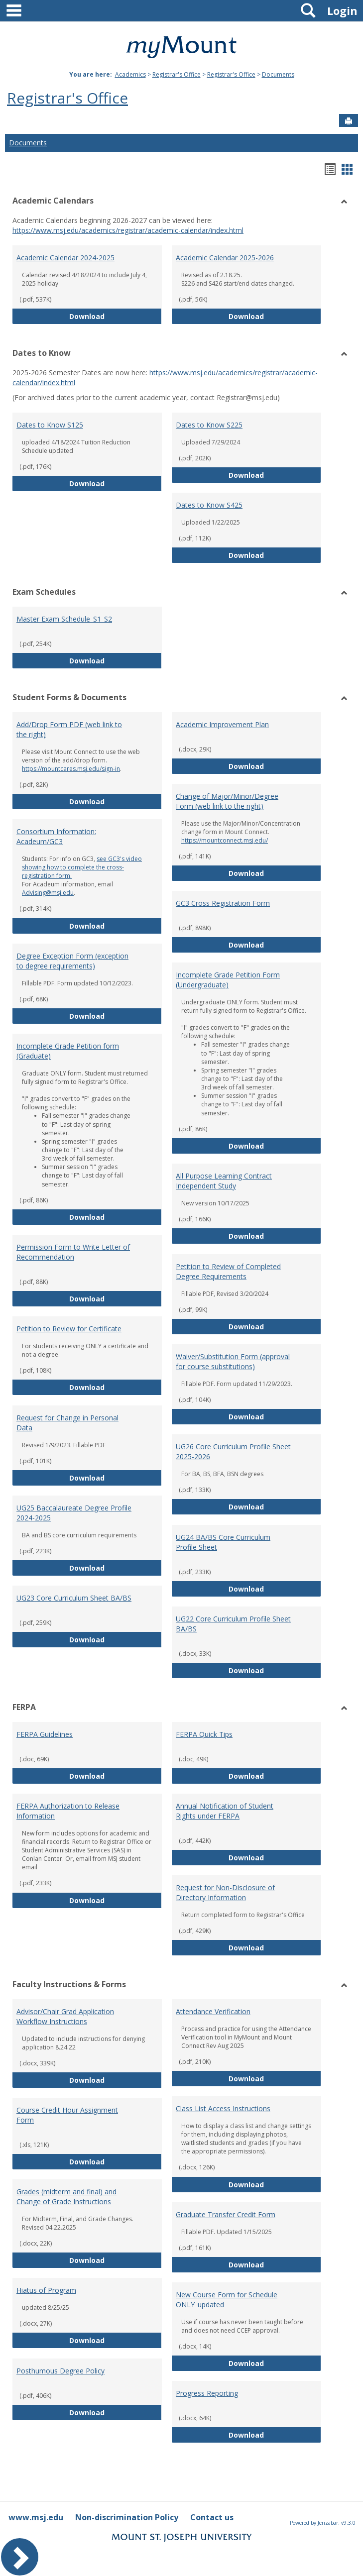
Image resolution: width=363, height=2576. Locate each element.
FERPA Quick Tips (204, 1734)
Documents (278, 74)
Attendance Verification (213, 2011)
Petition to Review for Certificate (68, 1328)
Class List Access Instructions (223, 2108)
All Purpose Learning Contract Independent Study (224, 1180)
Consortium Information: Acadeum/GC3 (56, 836)
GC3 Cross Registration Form (223, 903)
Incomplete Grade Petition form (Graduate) (67, 1051)
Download (115, 316)
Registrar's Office (176, 74)
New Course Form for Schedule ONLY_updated (226, 2299)
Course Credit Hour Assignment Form (67, 2115)
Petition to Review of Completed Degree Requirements (228, 1271)
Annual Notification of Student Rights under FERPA (224, 1811)
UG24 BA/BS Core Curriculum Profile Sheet (223, 1542)
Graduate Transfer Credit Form (225, 2214)
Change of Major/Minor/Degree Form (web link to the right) (227, 801)
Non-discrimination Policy (126, 2517)
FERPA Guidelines (44, 1734)
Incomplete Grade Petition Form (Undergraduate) (228, 979)
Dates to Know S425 (209, 505)
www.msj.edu (35, 2517)
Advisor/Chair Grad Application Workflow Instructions (65, 2016)
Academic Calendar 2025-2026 (225, 257)
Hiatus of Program (46, 2290)
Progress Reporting (207, 2393)
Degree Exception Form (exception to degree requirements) (72, 960)
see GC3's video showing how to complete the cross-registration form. (82, 867)
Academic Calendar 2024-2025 (65, 257)
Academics (130, 74)
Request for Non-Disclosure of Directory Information (225, 1892)
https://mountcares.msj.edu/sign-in (71, 768)
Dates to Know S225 (209, 424)
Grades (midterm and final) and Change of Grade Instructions (66, 2196)
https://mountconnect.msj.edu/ (224, 840)
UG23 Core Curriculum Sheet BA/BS (73, 1598)
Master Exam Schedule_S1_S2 (64, 619)
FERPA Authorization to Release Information (68, 1811)
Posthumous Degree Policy (60, 2370)
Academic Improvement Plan (222, 724)
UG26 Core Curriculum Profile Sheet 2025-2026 (233, 1451)
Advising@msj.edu (48, 892)
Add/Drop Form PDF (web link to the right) (69, 729)
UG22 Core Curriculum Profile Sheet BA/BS (233, 1623)
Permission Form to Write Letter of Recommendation (73, 1252)
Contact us (212, 2517)
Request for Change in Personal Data (67, 1422)
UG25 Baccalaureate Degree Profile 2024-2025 (73, 1512)
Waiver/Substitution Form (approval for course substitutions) (233, 1361)
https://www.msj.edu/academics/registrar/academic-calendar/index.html (127, 230)
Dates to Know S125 (49, 424)
